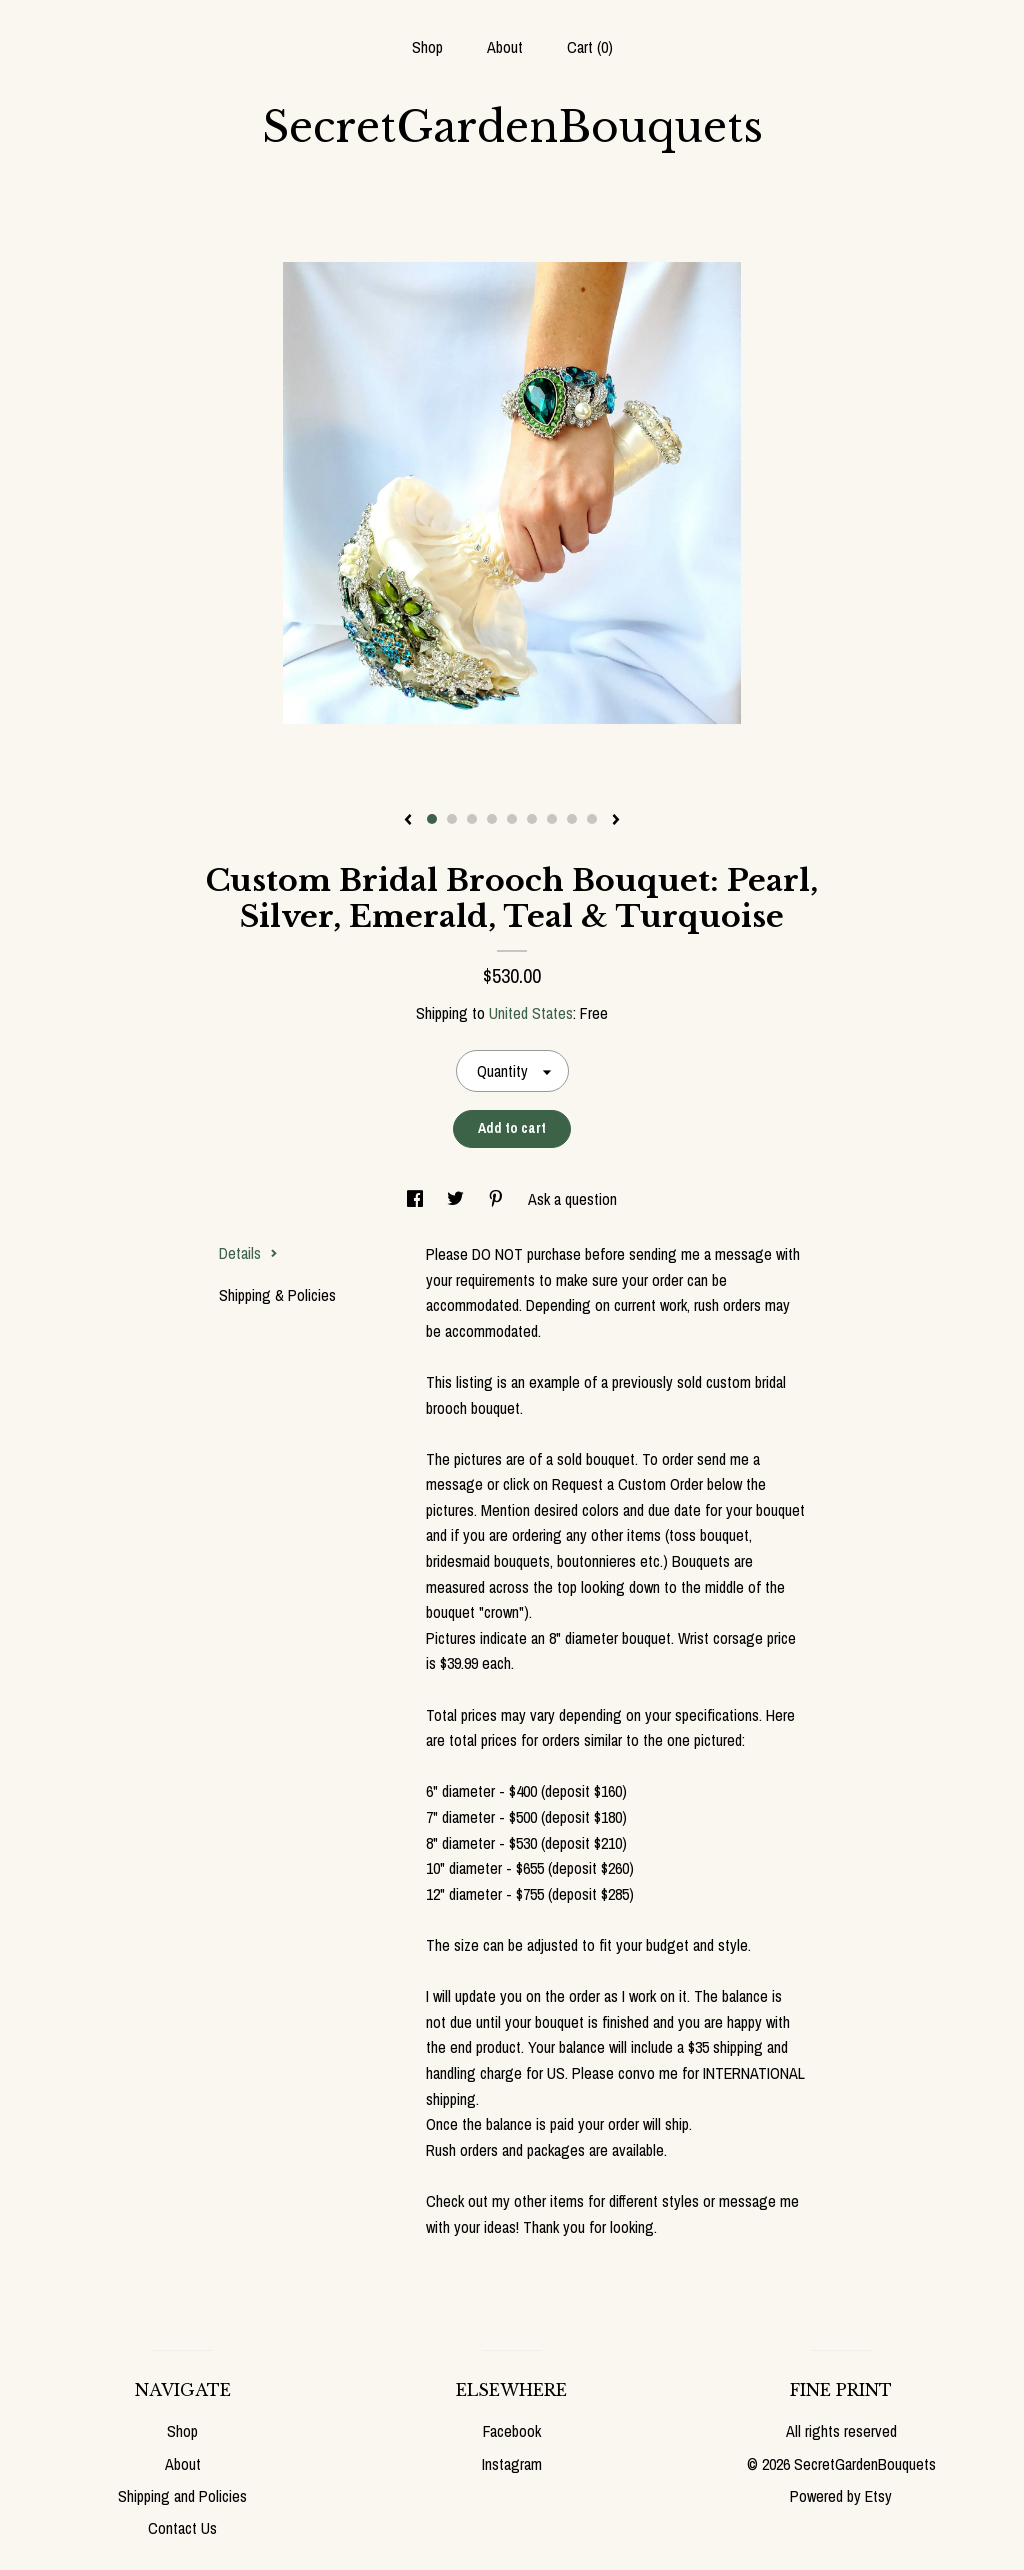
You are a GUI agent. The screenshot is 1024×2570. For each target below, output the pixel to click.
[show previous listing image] (408, 821)
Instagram (512, 2464)
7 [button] (552, 819)
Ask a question (572, 1199)
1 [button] (432, 819)
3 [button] (472, 819)
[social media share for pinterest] (498, 1199)
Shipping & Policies (277, 1295)
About (505, 47)
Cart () (590, 47)
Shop (427, 47)
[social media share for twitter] (457, 1199)
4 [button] (492, 819)
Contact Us (182, 2528)
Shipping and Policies (182, 2496)
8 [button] (572, 819)
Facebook (512, 2431)
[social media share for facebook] (417, 1199)
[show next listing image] (616, 821)
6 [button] (532, 819)
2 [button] (452, 819)
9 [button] (592, 819)
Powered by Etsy (841, 2496)
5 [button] (512, 819)
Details (248, 1253)
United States (531, 1013)
